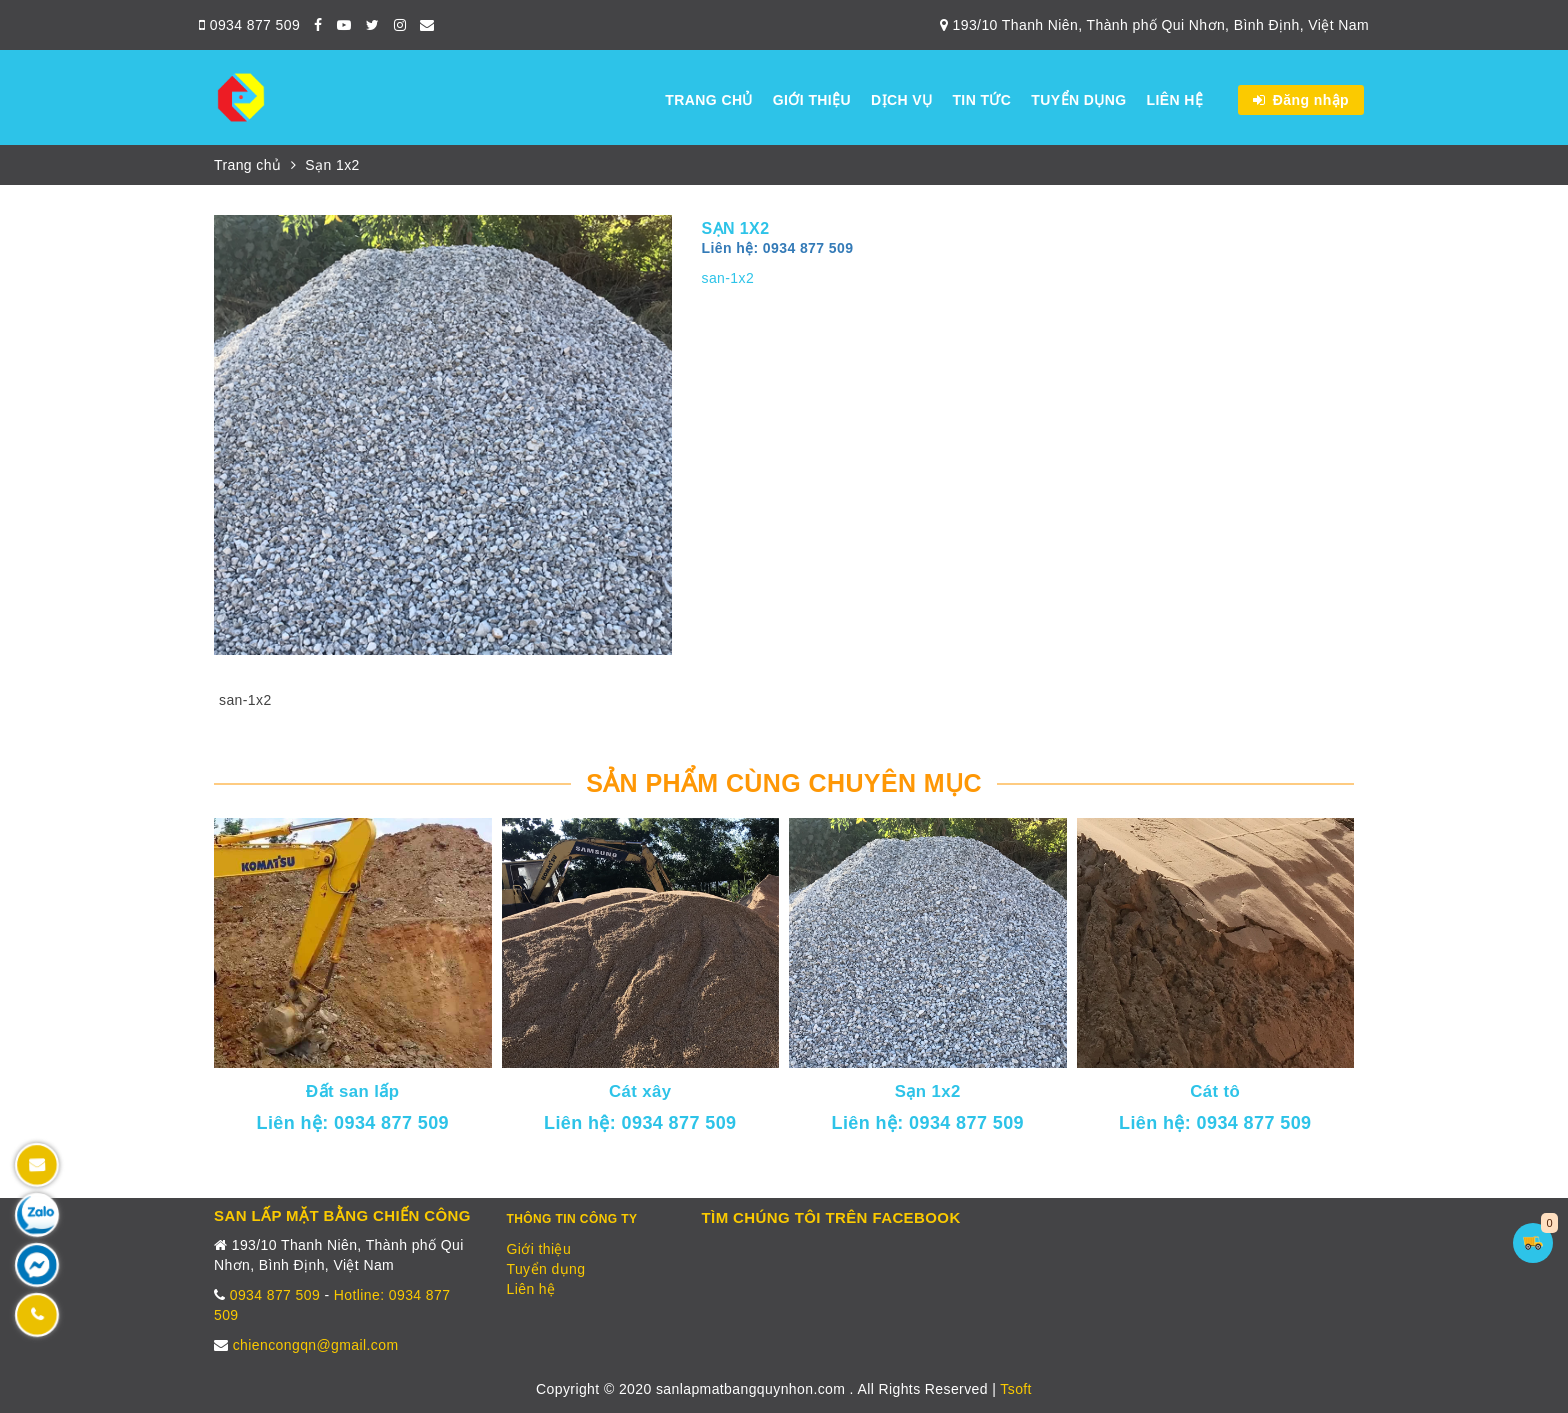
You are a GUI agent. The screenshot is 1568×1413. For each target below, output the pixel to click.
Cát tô (1215, 1091)
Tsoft (1016, 1389)
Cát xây (640, 1091)
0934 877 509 (249, 25)
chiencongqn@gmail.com (316, 1345)
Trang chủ (708, 100)
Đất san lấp (352, 1091)
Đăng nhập (1301, 100)
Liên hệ (1174, 100)
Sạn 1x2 (332, 165)
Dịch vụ (901, 100)
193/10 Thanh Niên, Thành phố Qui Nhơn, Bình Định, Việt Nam (1154, 25)
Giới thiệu (812, 100)
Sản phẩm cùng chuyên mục (784, 783)
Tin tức (981, 100)
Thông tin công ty (572, 1219)
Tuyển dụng (1078, 100)
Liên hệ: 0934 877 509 (778, 248)
